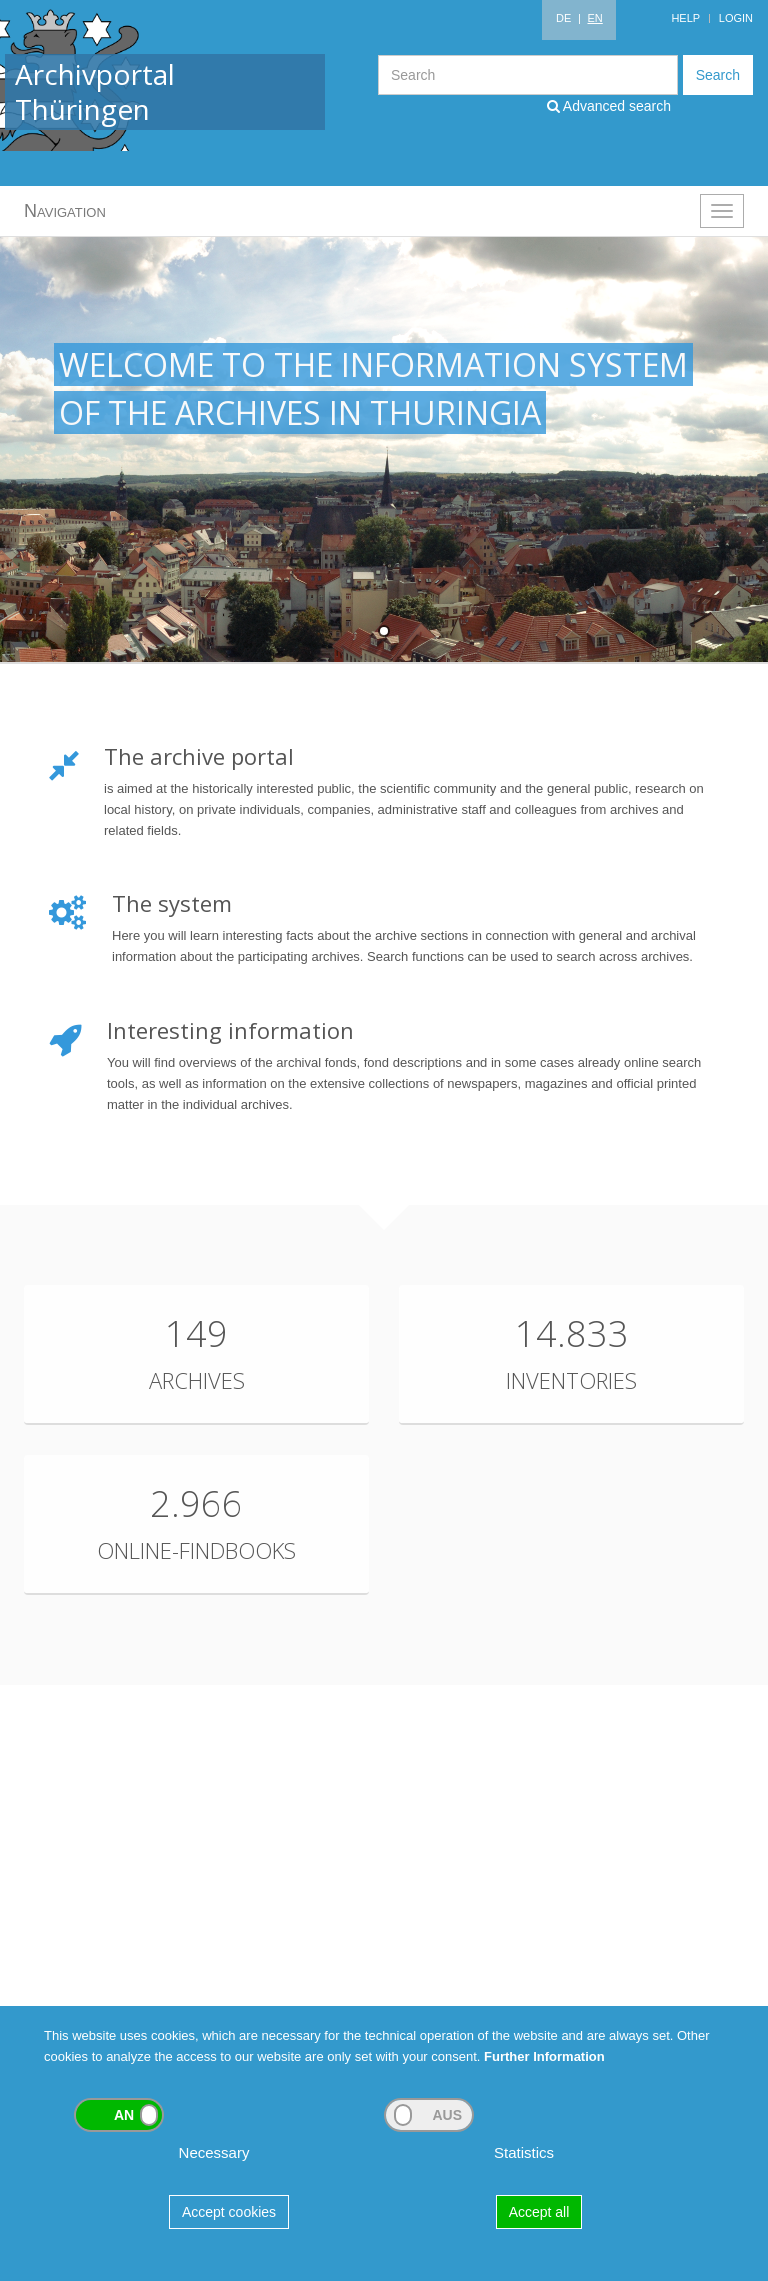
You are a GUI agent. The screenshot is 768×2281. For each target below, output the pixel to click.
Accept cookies (229, 2212)
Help (685, 18)
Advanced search (609, 106)
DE (563, 18)
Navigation (65, 211)
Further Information (544, 2056)
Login (736, 18)
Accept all (539, 2212)
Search (718, 75)
